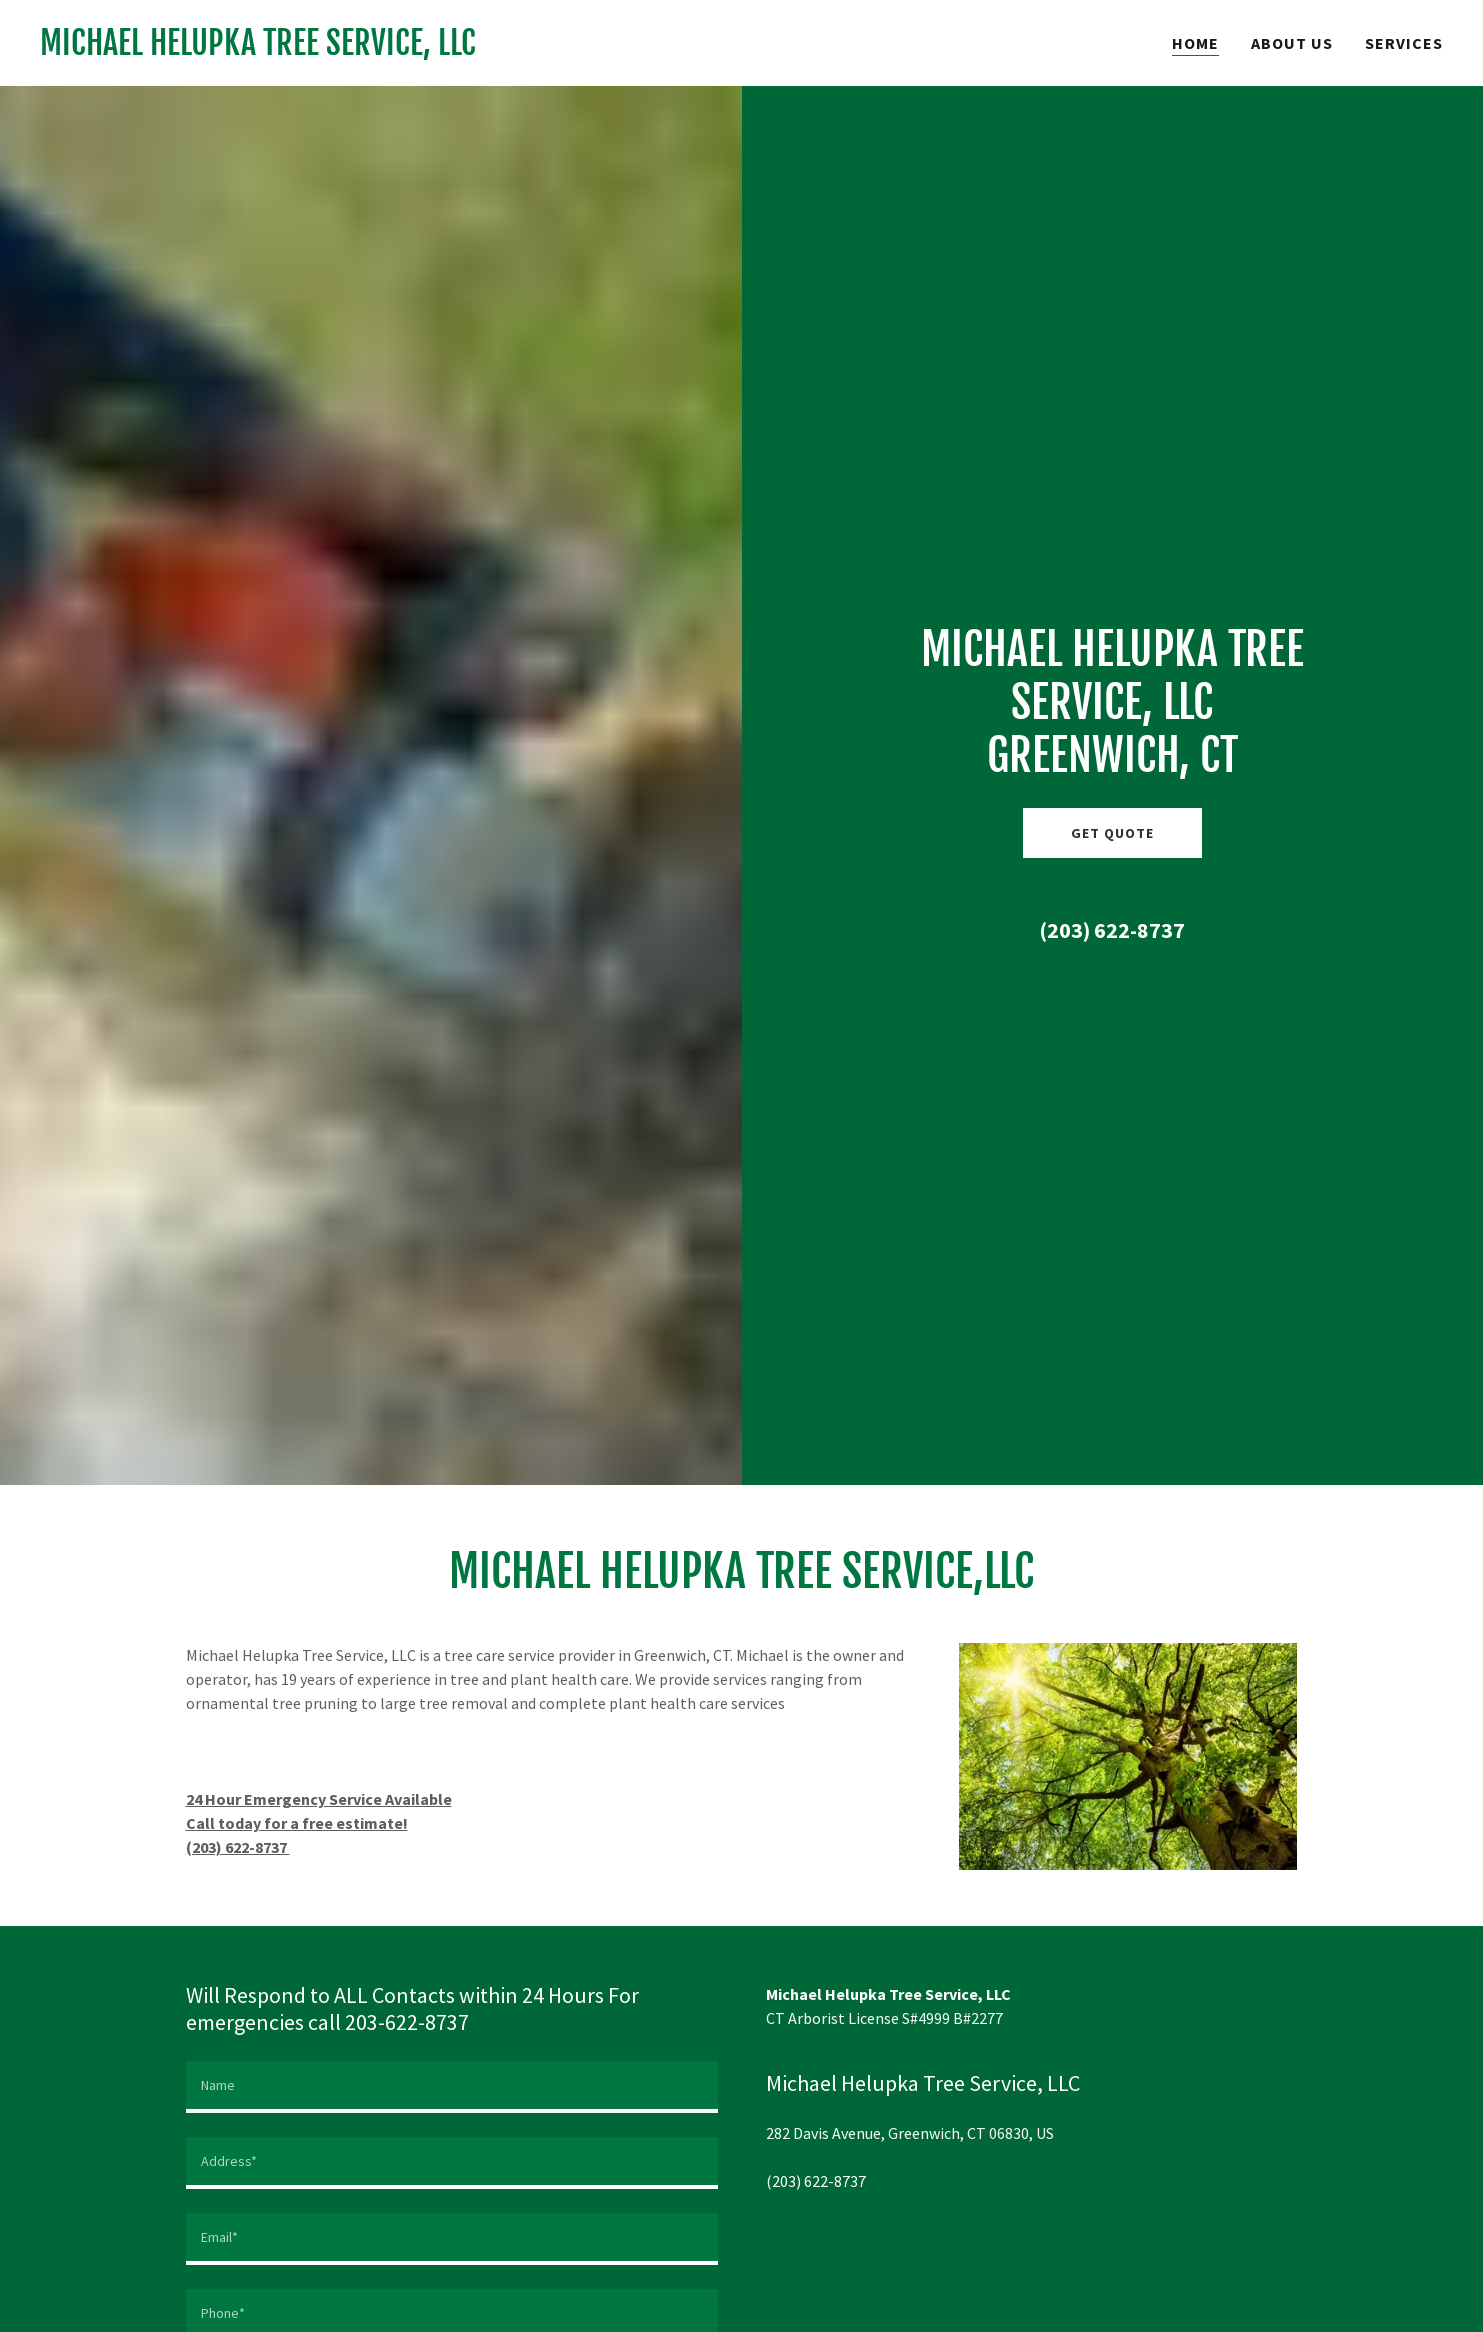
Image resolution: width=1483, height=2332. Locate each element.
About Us (1292, 43)
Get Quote (1112, 833)
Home (1195, 43)
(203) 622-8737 (1112, 930)
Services (1404, 43)
